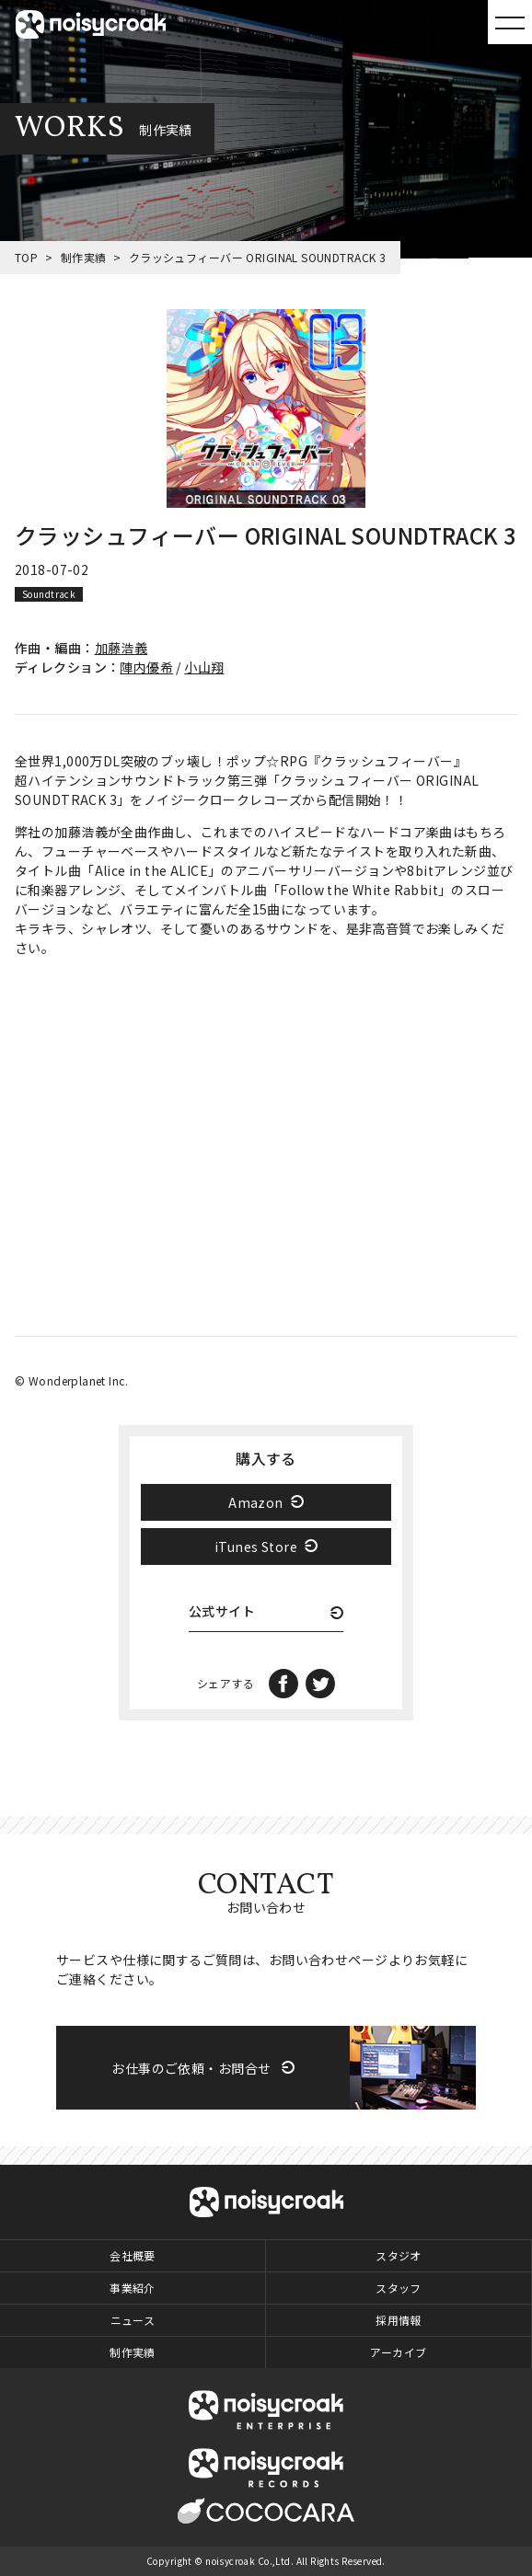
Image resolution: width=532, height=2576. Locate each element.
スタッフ (399, 2287)
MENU (510, 22)
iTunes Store (255, 1546)
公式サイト (222, 1612)
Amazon (255, 1502)
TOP (26, 257)
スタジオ (399, 2255)
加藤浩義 (121, 647)
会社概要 (133, 2255)
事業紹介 (133, 2287)
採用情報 (399, 2320)
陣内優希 (146, 667)
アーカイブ (398, 2352)
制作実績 (84, 257)
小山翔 (204, 667)
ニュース (133, 2320)
